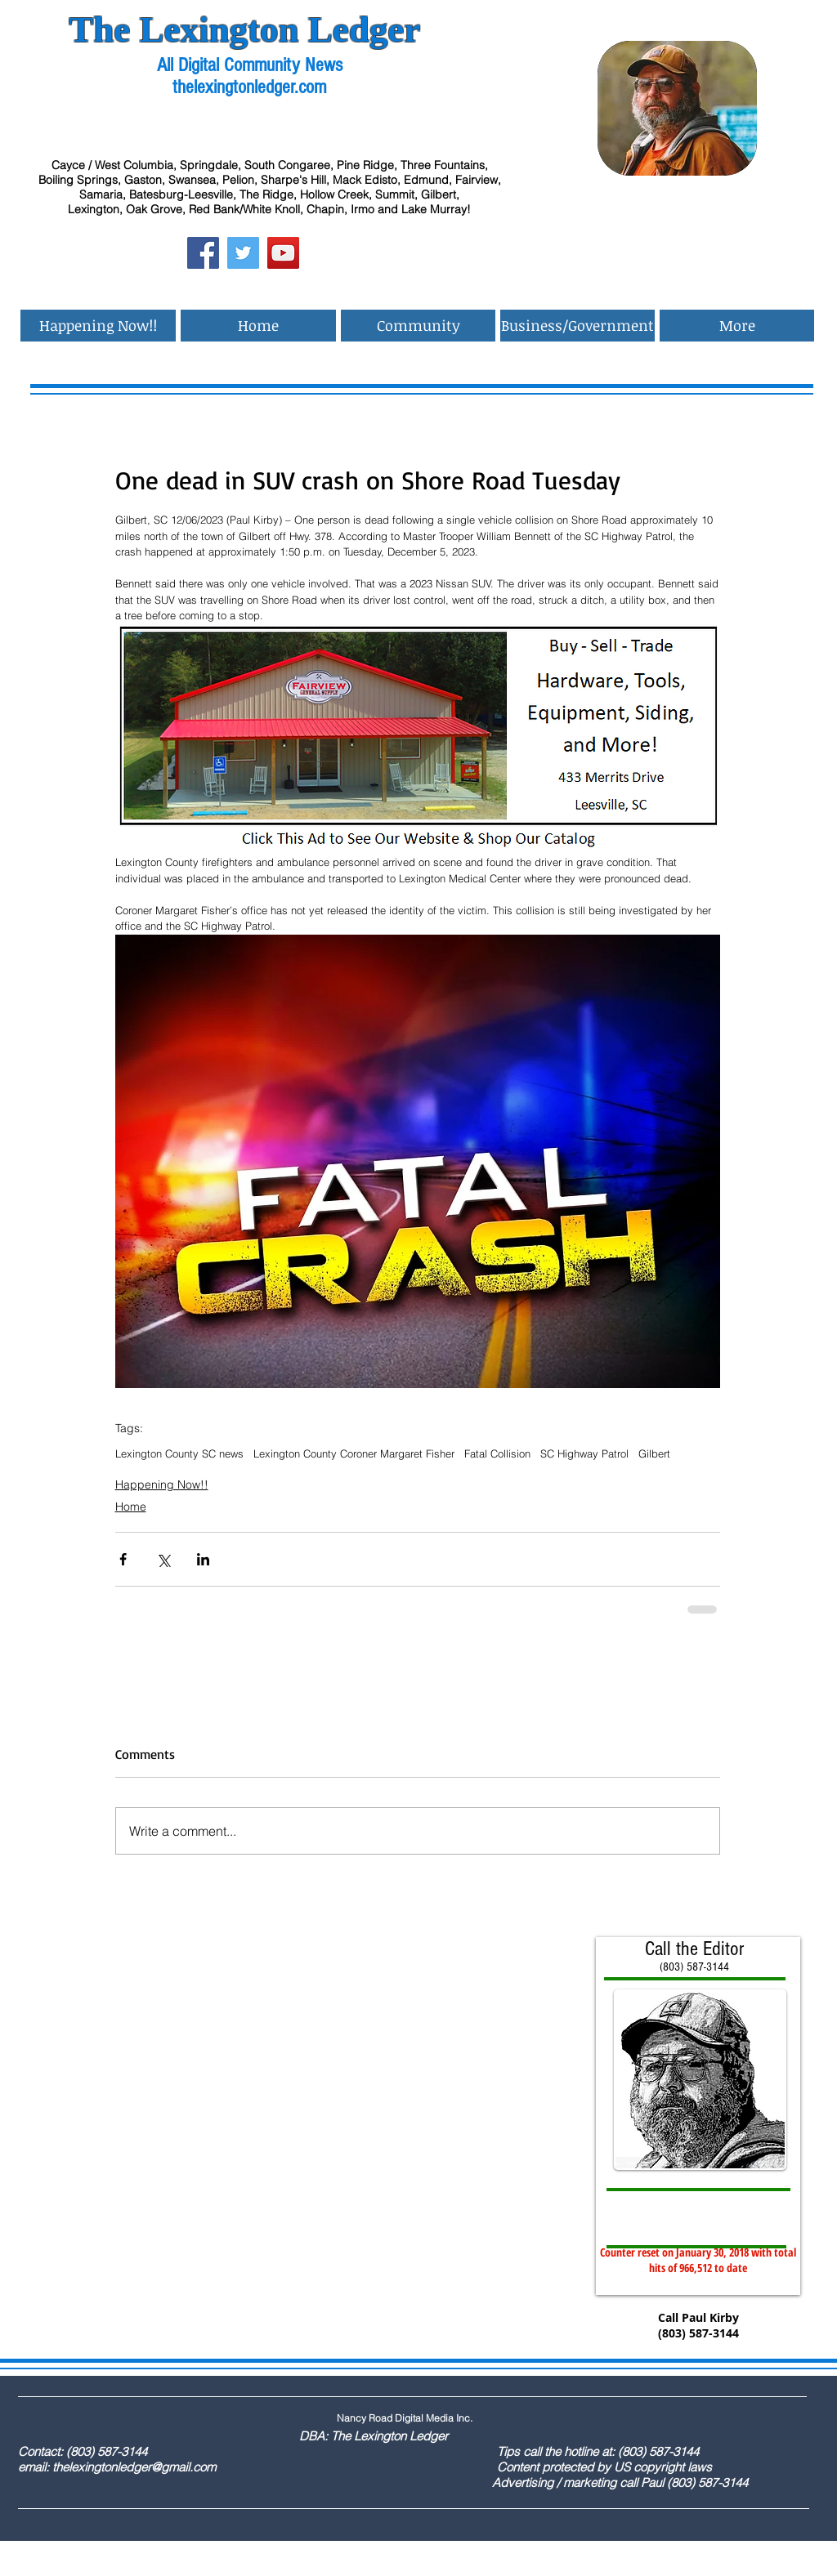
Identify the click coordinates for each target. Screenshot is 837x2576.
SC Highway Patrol (584, 1453)
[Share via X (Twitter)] (163, 1559)
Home (130, 1506)
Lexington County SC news (179, 1453)
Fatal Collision (497, 1453)
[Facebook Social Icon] (203, 253)
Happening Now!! (161, 1484)
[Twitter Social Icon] (243, 253)
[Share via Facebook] (123, 1559)
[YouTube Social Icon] (283, 253)
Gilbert (654, 1453)
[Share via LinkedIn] (203, 1559)
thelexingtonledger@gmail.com (134, 2467)
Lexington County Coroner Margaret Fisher (353, 1453)
